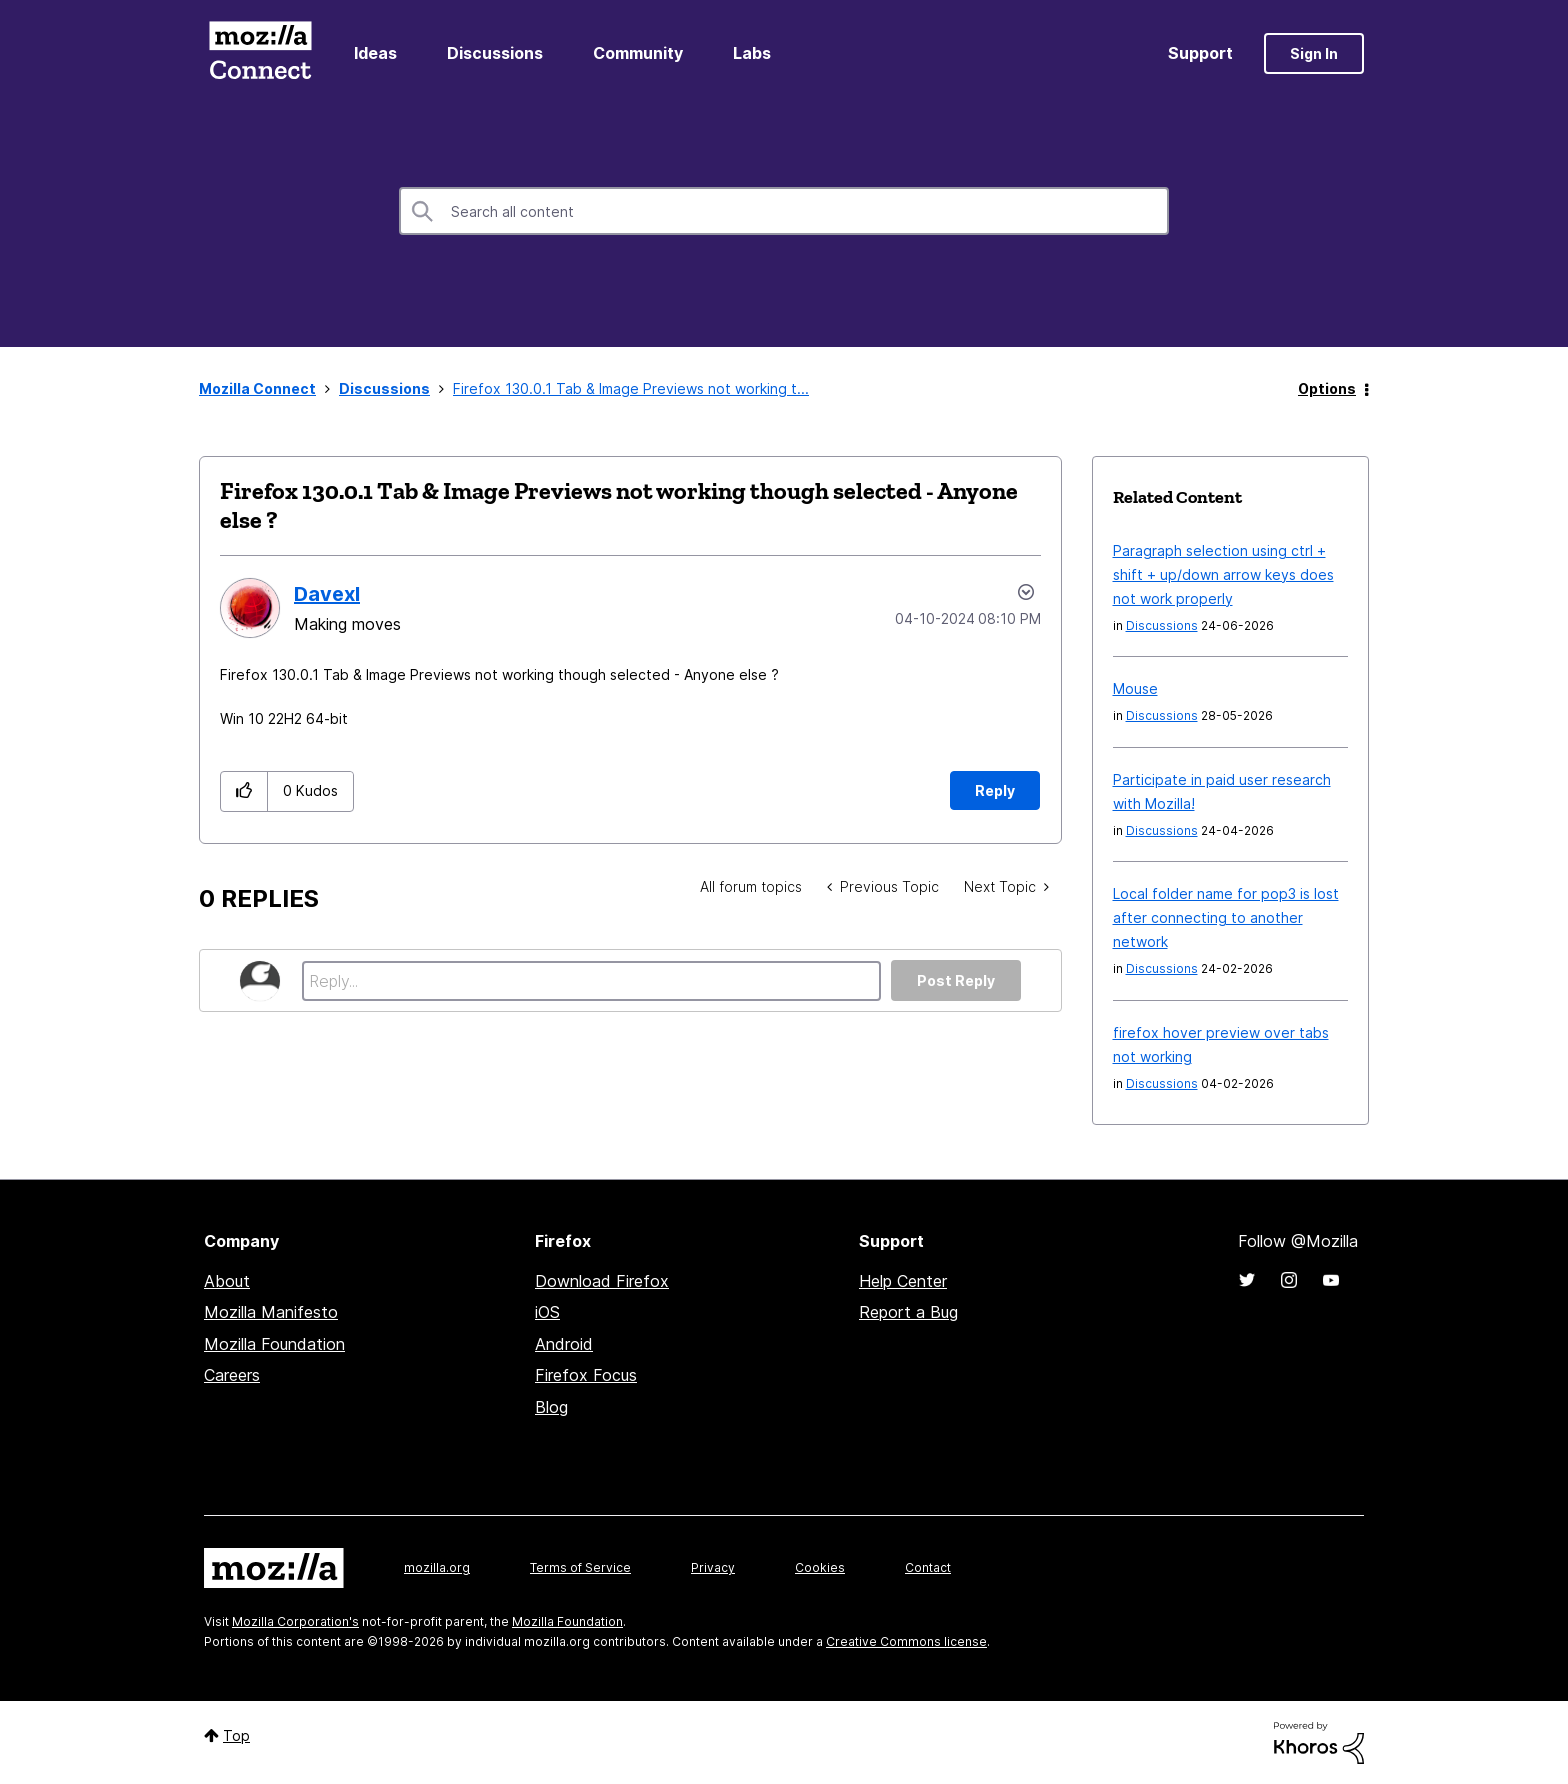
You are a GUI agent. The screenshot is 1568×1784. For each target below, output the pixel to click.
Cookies (820, 1567)
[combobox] (784, 211)
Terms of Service (580, 1567)
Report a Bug (908, 1312)
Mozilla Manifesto (271, 1312)
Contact (928, 1567)
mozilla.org (437, 1567)
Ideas (375, 53)
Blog (551, 1407)
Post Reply (956, 980)
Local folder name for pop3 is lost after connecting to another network (1226, 917)
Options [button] (1327, 388)
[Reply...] (591, 981)
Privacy (713, 1567)
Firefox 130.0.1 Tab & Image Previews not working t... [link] (631, 388)
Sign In (1314, 53)
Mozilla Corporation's (295, 1621)
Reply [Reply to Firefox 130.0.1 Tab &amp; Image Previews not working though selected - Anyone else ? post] (995, 790)
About (227, 1281)
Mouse (1135, 688)
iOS (547, 1312)
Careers (232, 1375)
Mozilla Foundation (274, 1344)
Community (638, 53)
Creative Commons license (906, 1641)
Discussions (495, 53)
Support (1200, 53)
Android (564, 1344)
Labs (752, 53)
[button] (244, 791)
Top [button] (236, 1735)
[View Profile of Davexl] (327, 594)
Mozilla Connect (260, 53)
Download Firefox (602, 1281)
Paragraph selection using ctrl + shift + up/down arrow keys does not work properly (1223, 574)
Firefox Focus (586, 1375)
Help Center (903, 1281)
